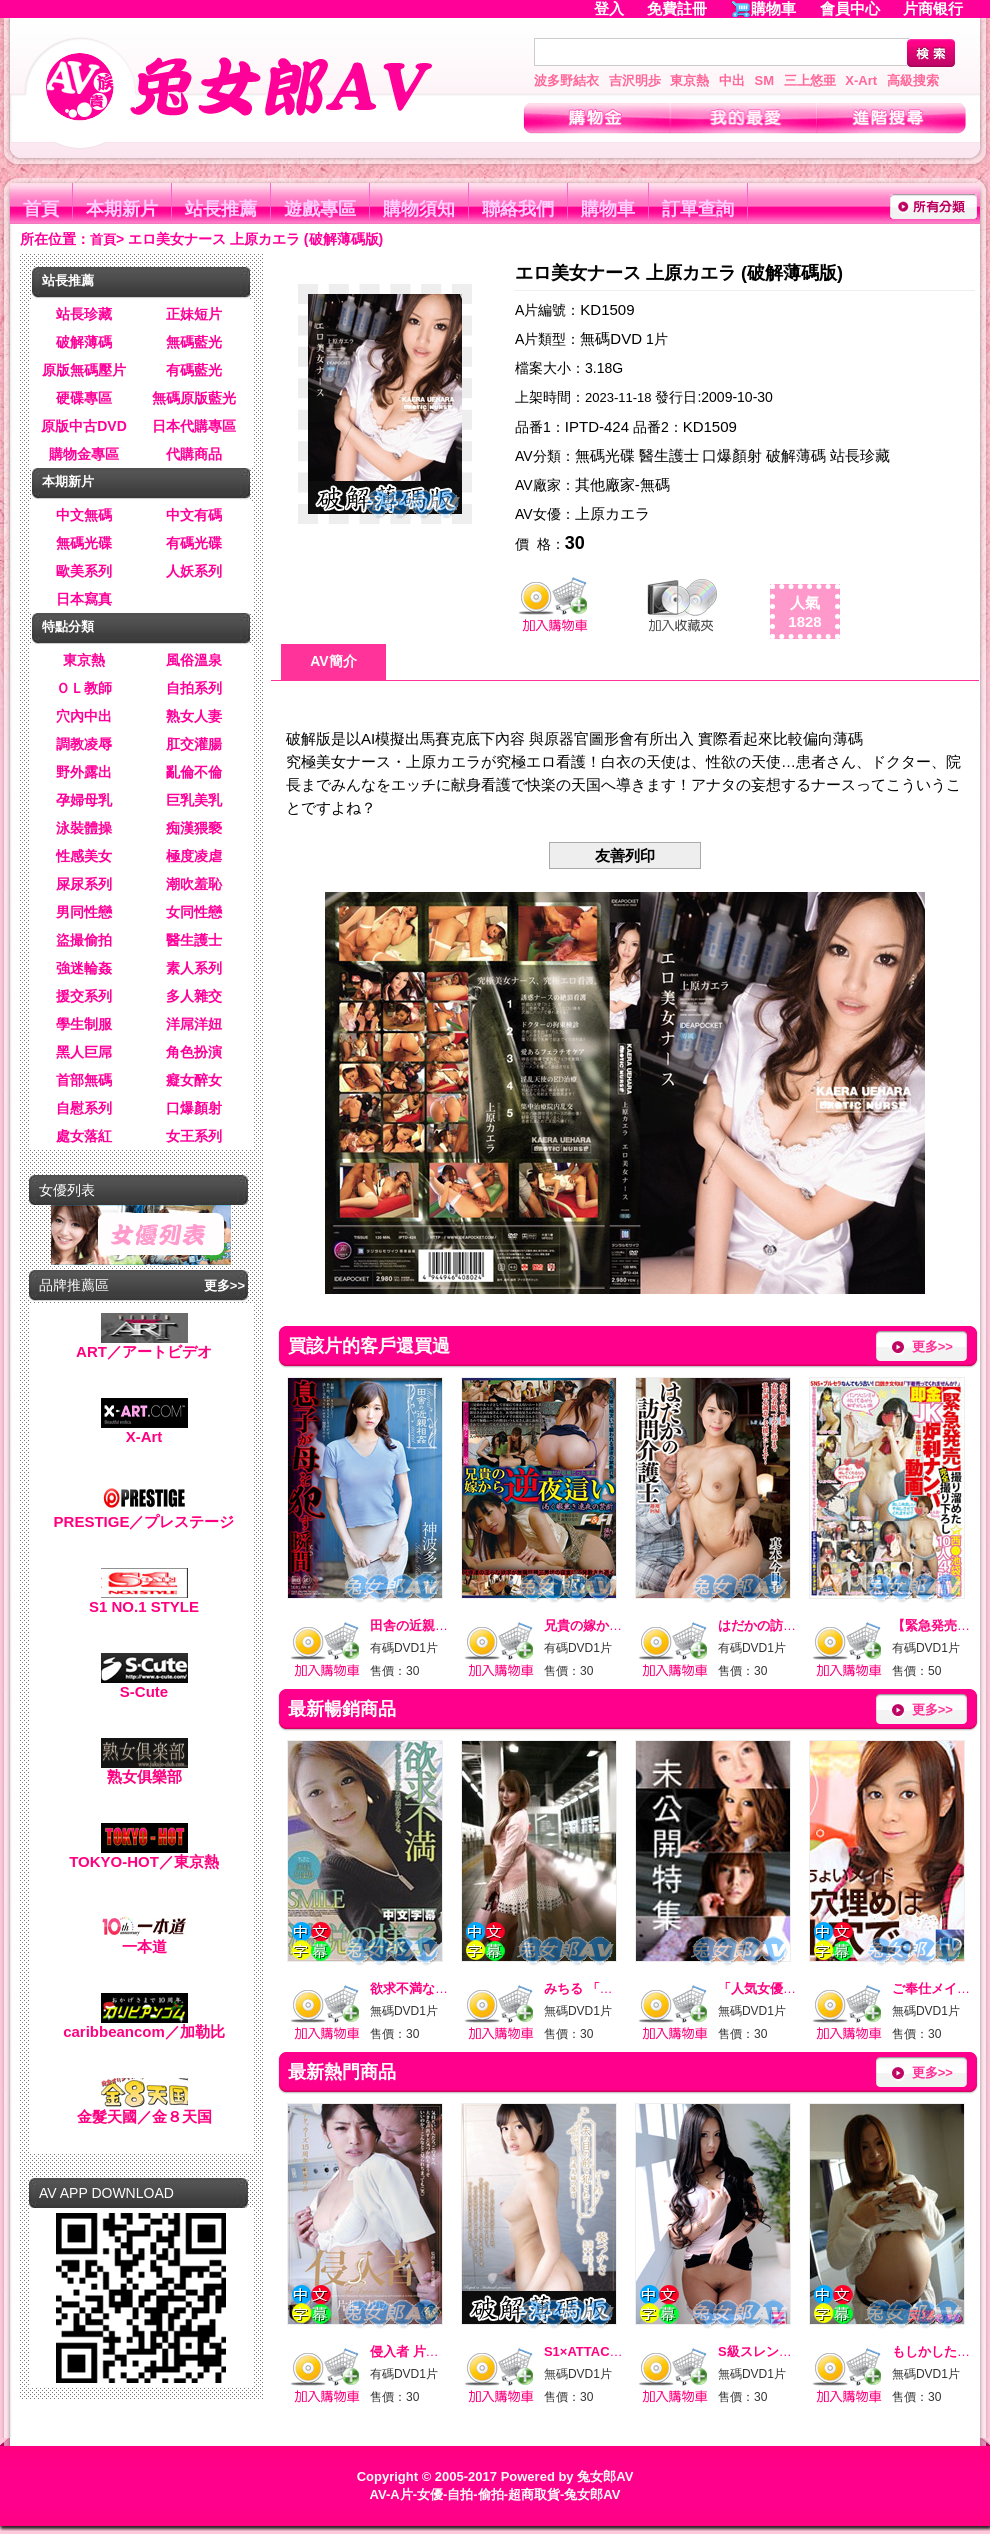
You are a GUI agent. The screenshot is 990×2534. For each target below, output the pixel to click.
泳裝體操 (84, 828)
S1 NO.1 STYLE (144, 1599)
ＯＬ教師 (84, 688)
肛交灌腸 (194, 744)
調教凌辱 (84, 744)
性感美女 (84, 856)
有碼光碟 (194, 543)
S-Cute (144, 1684)
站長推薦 (221, 209)
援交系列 (84, 996)
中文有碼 (194, 515)
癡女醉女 (194, 1080)
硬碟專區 (84, 398)
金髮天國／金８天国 (144, 2109)
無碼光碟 (84, 543)
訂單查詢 (698, 209)
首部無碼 (84, 1080)
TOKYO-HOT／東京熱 (144, 1854)
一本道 (144, 1939)
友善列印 (625, 855)
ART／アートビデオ (144, 1344)
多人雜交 (194, 996)
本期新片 (122, 209)
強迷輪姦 (84, 968)
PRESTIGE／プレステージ (144, 1514)
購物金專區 (84, 454)
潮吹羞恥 (194, 884)
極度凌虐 (194, 856)
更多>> (224, 1285)
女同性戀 (194, 912)
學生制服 (84, 1024)
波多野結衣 (566, 80)
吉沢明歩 (635, 80)
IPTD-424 (597, 426)
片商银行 (941, 8)
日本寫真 (84, 599)
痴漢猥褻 (194, 828)
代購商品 (194, 454)
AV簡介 (333, 661)
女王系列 (194, 1136)
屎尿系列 (84, 884)
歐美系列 (84, 571)
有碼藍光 (194, 370)
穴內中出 (84, 716)
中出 (732, 80)
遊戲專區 (320, 209)
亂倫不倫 (194, 772)
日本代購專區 (194, 426)
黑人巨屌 (84, 1052)
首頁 (41, 209)
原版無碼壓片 (84, 370)
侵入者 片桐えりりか (430, 2351)
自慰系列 (84, 1108)
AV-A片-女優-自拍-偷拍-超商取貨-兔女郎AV (495, 2494)
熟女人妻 (194, 716)
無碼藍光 (194, 342)
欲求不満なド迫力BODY (441, 1988)
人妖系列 (194, 571)
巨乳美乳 (194, 800)
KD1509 (607, 309)
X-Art (861, 80)
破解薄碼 (84, 342)
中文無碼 (84, 515)
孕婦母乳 (84, 800)
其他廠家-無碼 (622, 484)
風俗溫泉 (194, 660)
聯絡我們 (518, 209)
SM (765, 80)
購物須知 (419, 209)
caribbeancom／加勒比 (144, 2024)
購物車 (773, 8)
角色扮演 (194, 1052)
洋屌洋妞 (194, 1024)
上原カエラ (612, 513)
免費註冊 (677, 8)
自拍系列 (194, 688)
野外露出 (84, 772)
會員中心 (850, 8)
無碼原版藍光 (194, 398)
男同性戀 (84, 912)
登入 (609, 8)
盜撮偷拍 (84, 940)
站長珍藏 (84, 314)
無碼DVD (611, 338)
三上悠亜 (810, 80)
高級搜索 (913, 80)
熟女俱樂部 (144, 1769)
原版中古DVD (84, 426)
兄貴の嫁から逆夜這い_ (612, 1625)
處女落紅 (84, 1136)
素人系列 (194, 968)
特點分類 (68, 626)
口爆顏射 (194, 1108)
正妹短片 (194, 314)
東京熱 (689, 80)
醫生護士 (194, 940)
